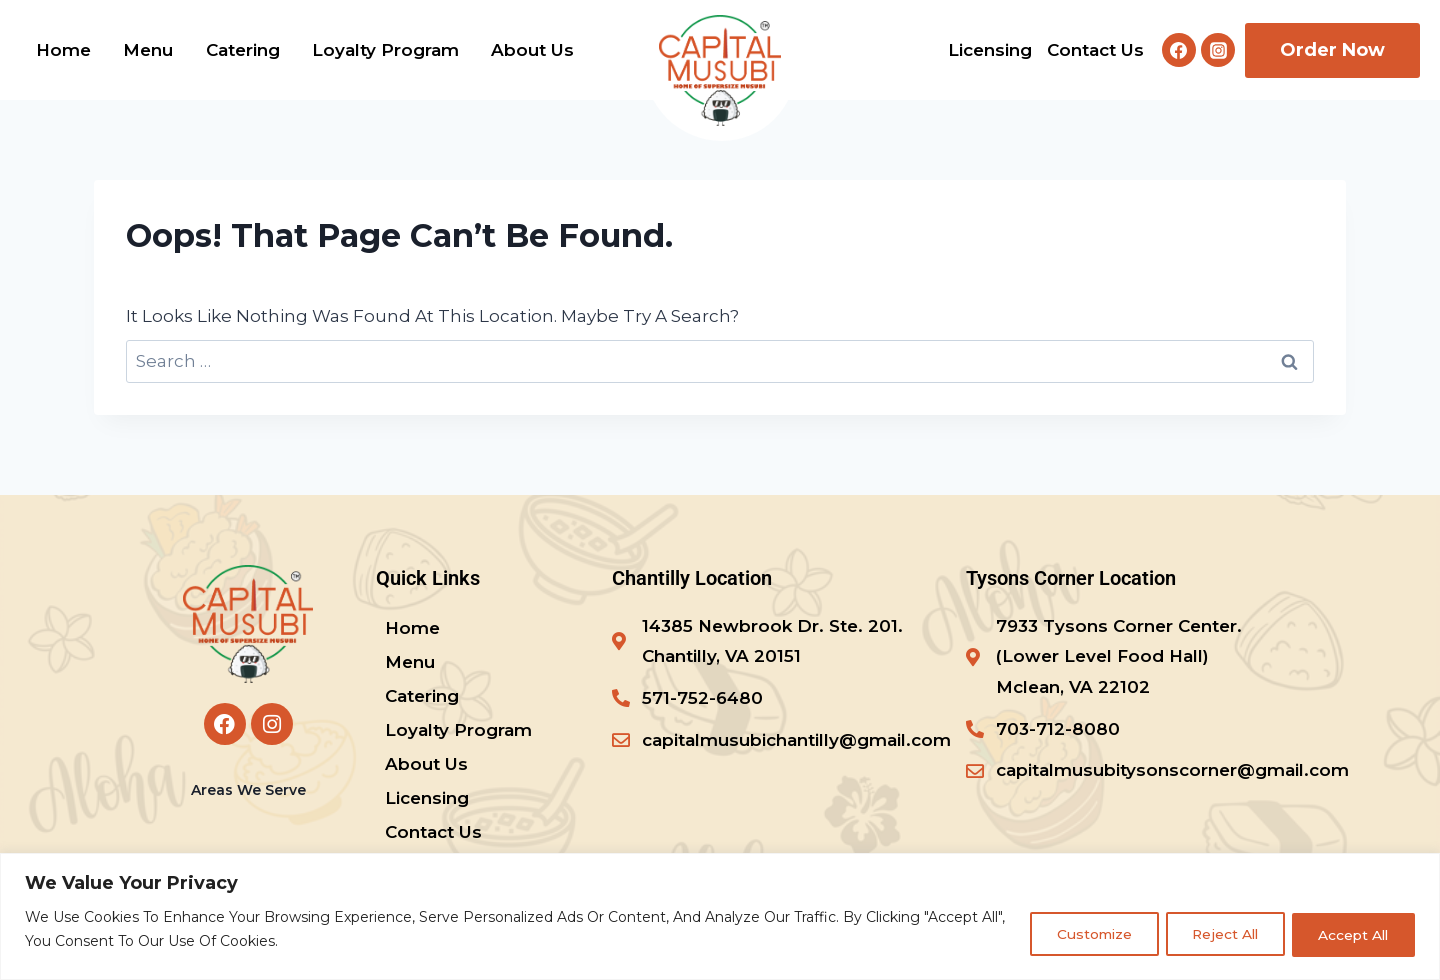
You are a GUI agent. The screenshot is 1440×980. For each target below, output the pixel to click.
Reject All (1212, 934)
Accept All (1349, 934)
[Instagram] (1218, 50)
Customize (1073, 934)
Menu (148, 50)
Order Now (1332, 50)
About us (532, 50)
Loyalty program (385, 50)
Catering (243, 50)
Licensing (990, 50)
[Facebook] (1179, 50)
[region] (720, 916)
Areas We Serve (248, 790)
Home (63, 50)
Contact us (1095, 50)
